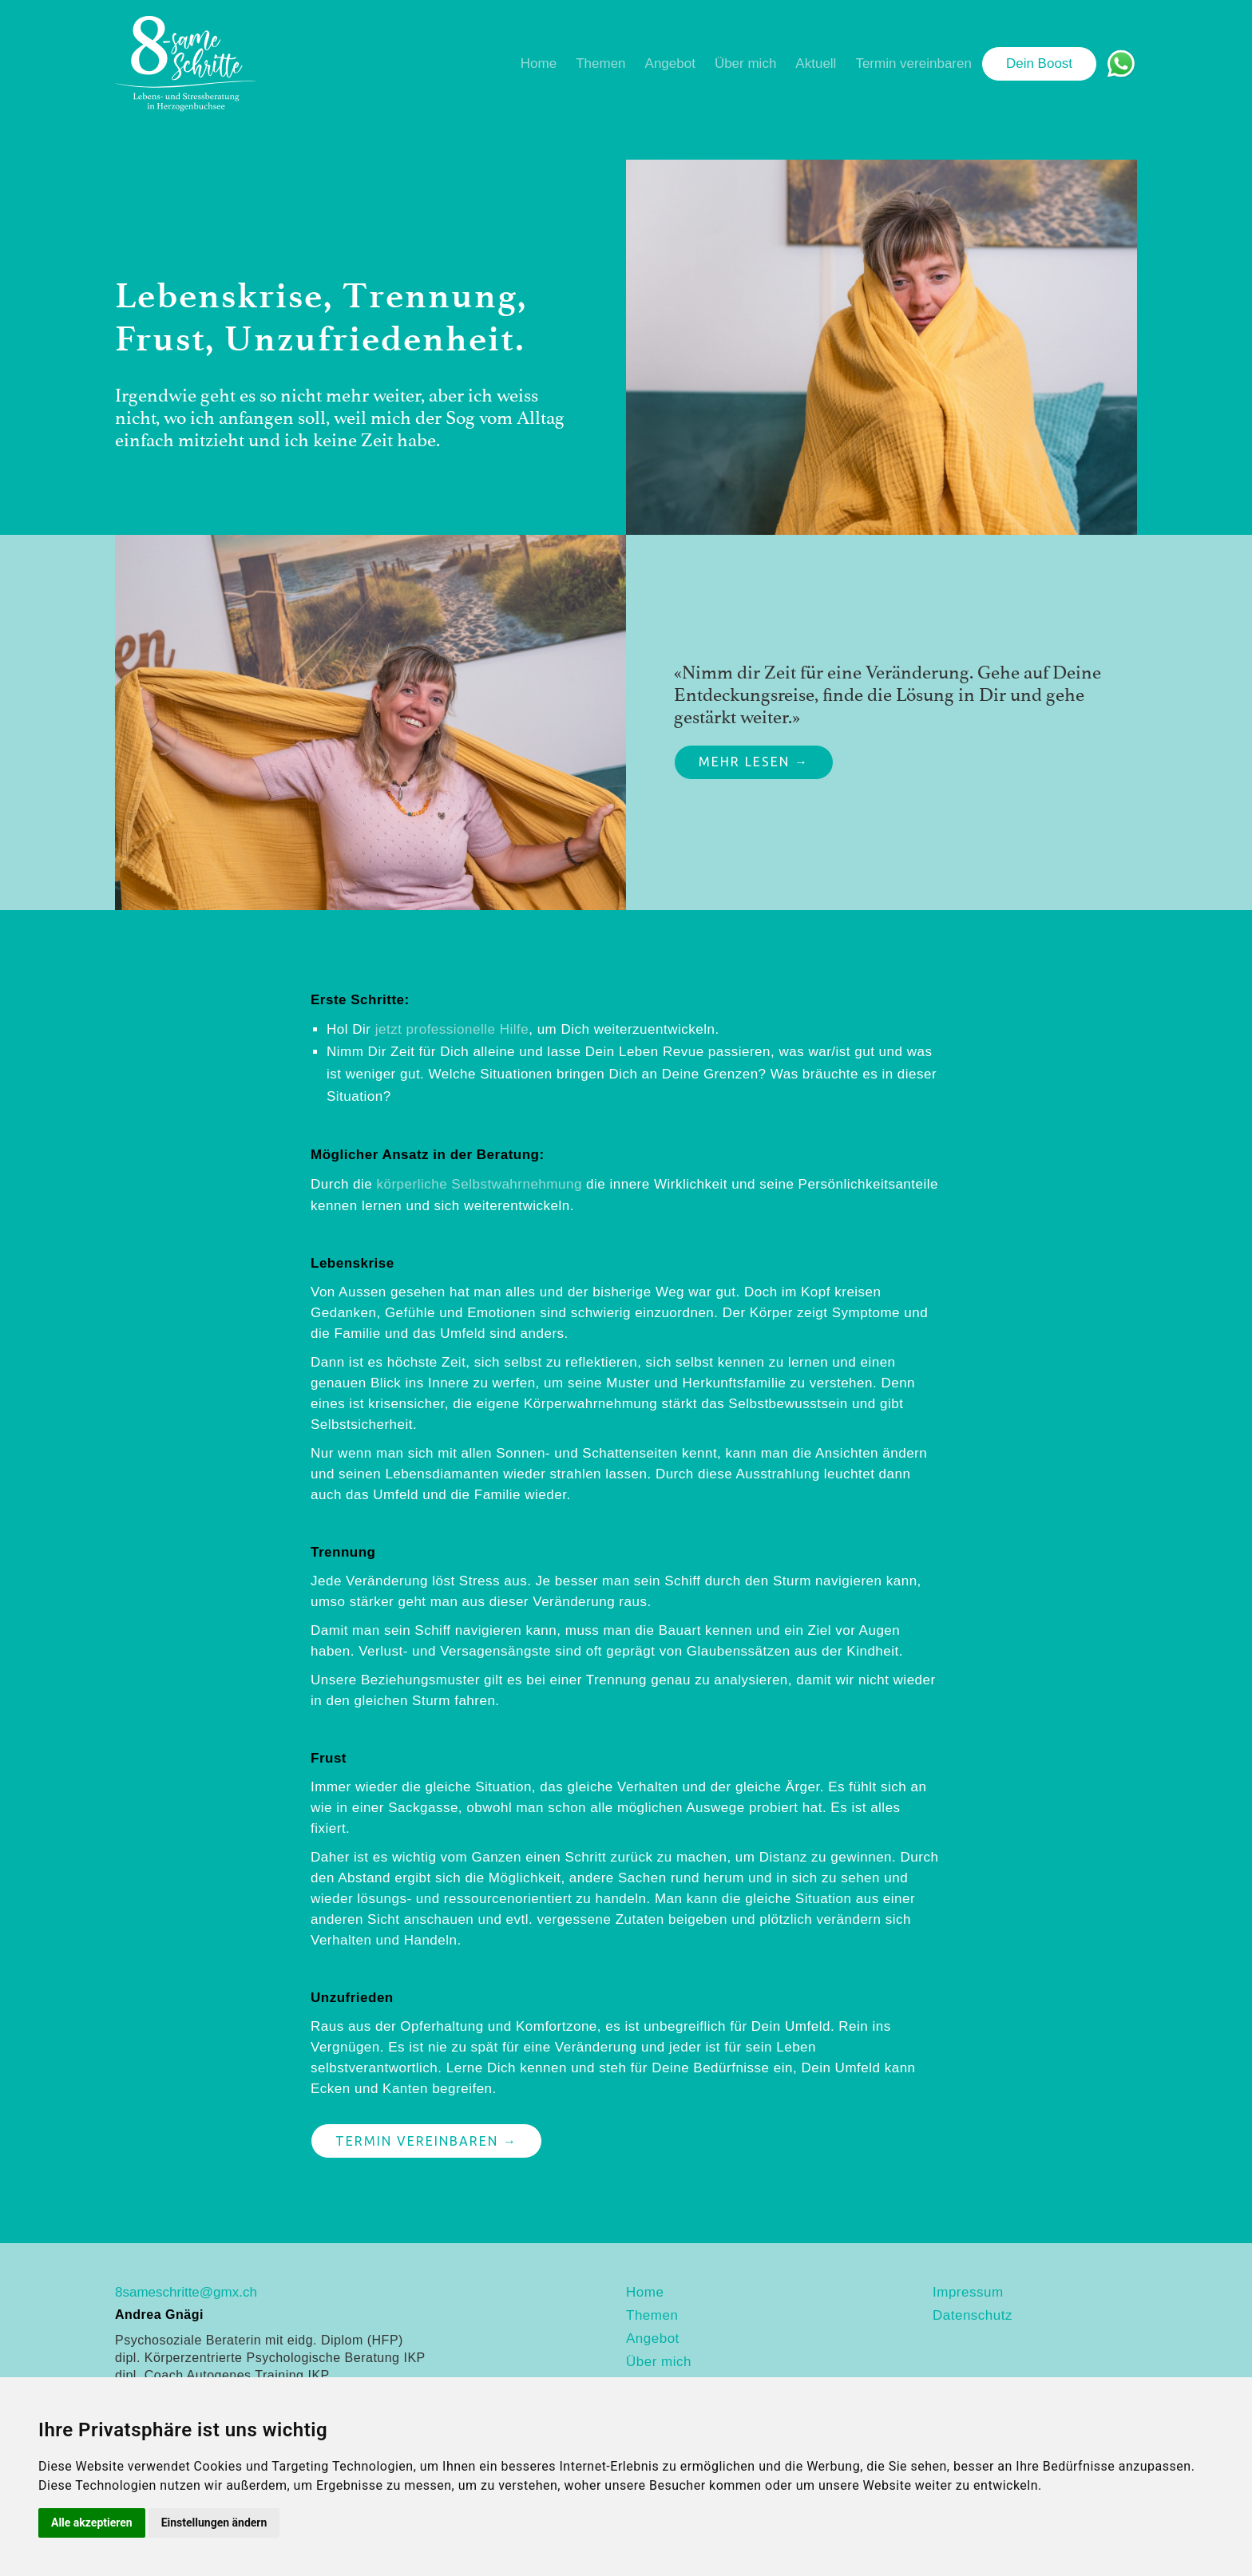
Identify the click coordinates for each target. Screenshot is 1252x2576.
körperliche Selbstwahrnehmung (478, 1184)
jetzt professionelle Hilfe (452, 1029)
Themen (600, 63)
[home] (186, 64)
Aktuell (815, 63)
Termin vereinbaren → (426, 2141)
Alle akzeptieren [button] (92, 2522)
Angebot (670, 63)
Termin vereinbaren (913, 63)
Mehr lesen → (754, 762)
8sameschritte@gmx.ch (186, 2292)
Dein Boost (1039, 63)
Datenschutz (972, 2315)
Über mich (745, 63)
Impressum (968, 2292)
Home (539, 63)
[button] (600, 64)
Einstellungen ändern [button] (214, 2522)
